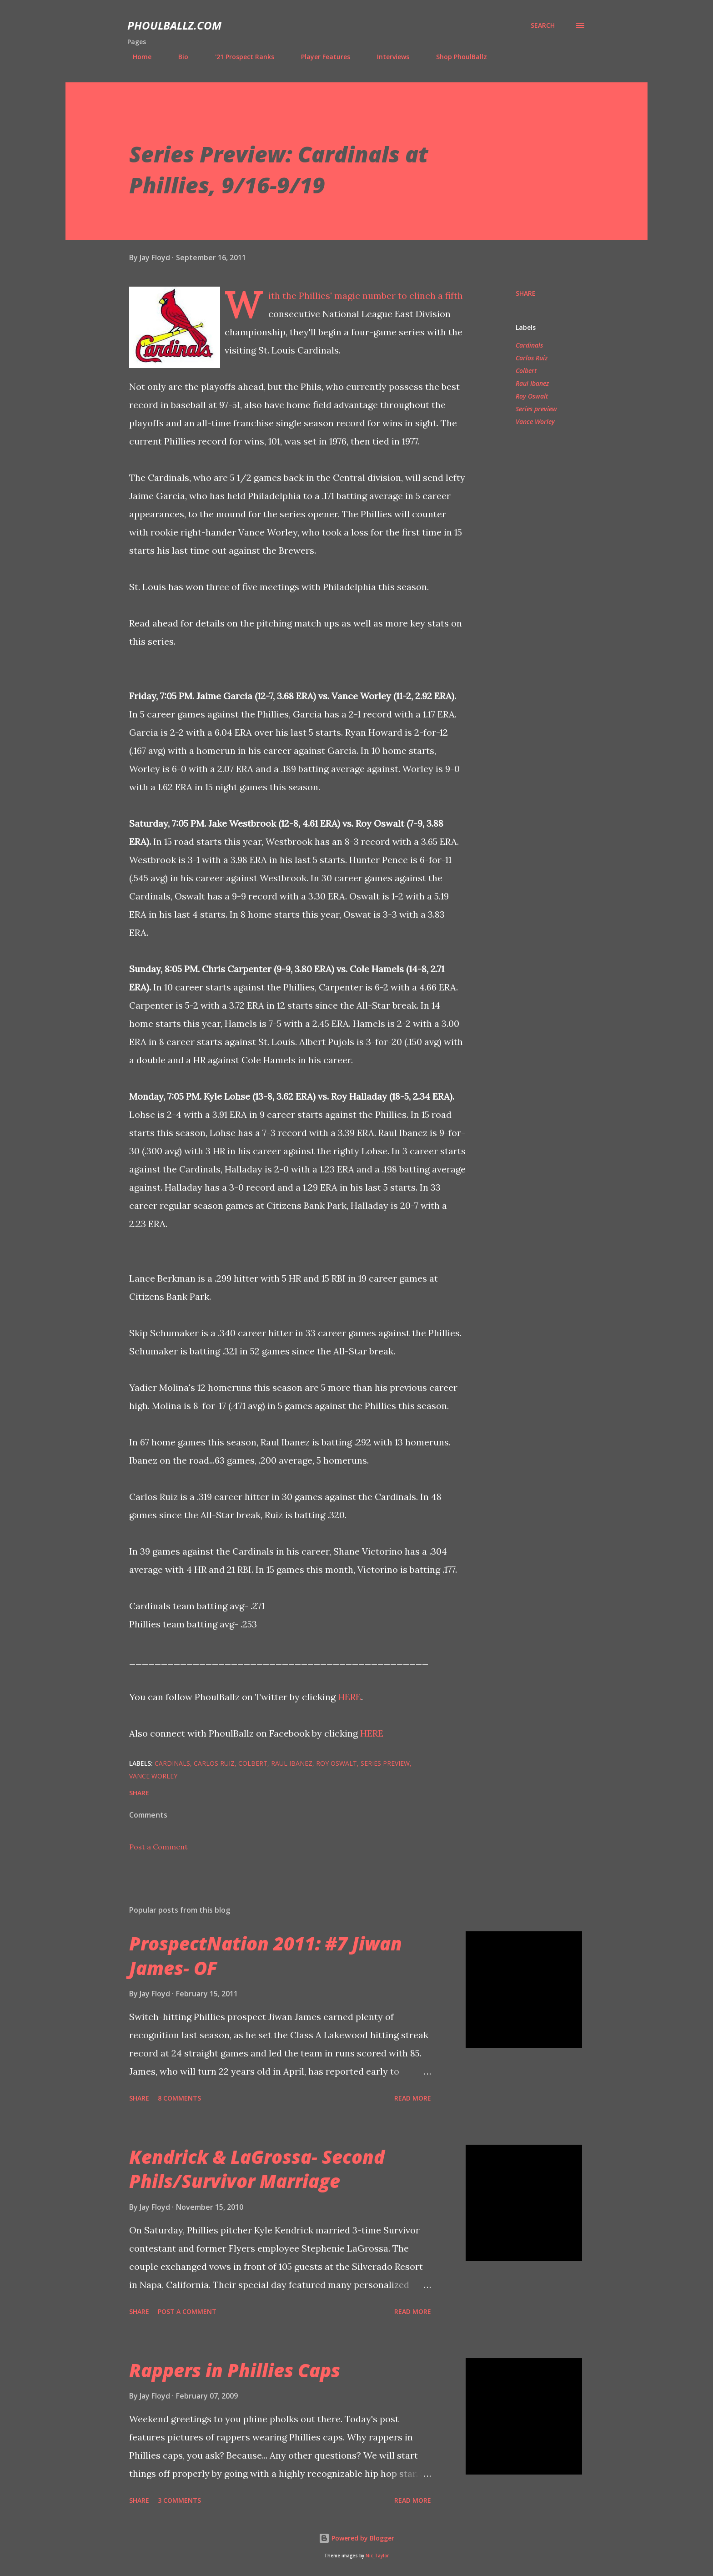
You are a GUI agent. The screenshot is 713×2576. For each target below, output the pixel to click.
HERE (349, 1696)
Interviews (388, 56)
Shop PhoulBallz (456, 56)
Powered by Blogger (356, 2538)
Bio (178, 56)
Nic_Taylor (377, 2556)
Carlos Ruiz (531, 358)
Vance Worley (535, 421)
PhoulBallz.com (174, 25)
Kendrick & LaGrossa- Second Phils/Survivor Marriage (257, 2168)
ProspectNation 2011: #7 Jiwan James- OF (265, 1955)
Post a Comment (158, 1846)
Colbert (526, 370)
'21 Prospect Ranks (239, 56)
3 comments (179, 2500)
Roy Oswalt (532, 396)
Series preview (536, 408)
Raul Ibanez (532, 383)
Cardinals (529, 345)
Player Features (320, 56)
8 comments (179, 2098)
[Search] (543, 25)
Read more (412, 2098)
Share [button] (526, 293)
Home (136, 56)
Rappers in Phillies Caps (234, 2370)
